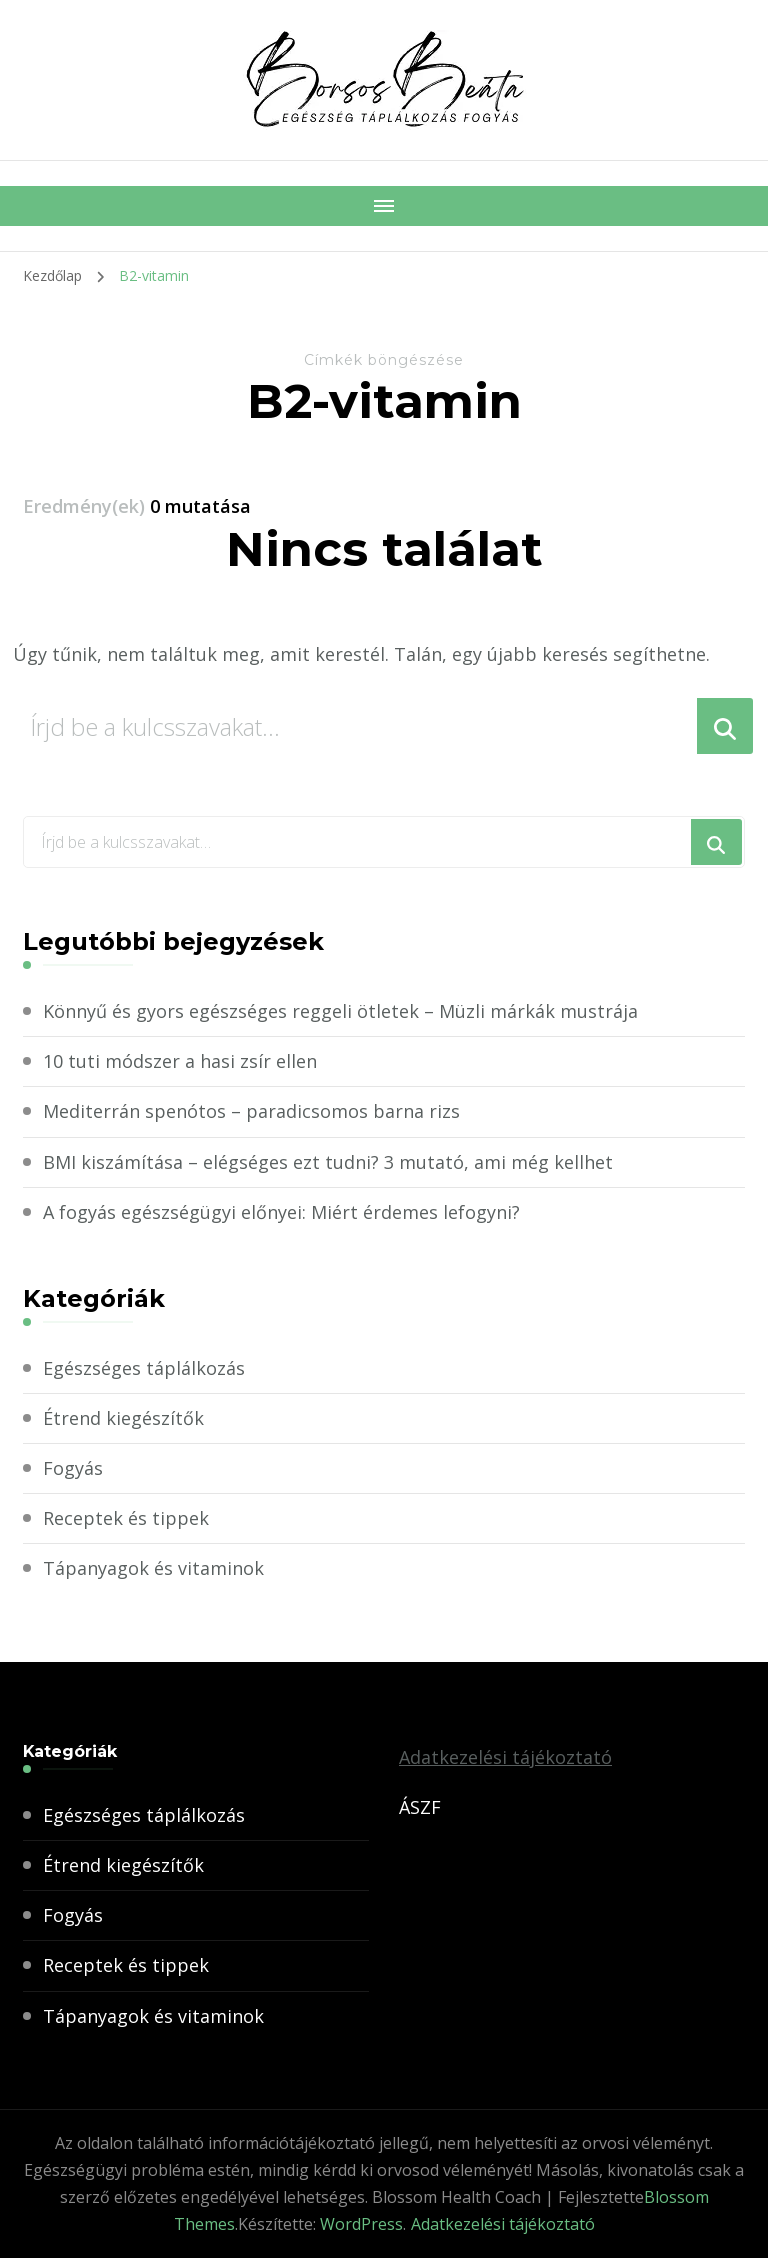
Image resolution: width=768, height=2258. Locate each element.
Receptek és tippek (126, 1518)
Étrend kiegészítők (123, 1418)
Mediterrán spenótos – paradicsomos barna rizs (251, 1111)
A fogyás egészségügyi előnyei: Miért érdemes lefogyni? (281, 1212)
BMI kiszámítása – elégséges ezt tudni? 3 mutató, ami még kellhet (328, 1162)
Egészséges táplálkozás (144, 1368)
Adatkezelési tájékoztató (505, 1757)
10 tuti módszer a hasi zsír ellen (180, 1061)
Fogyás (73, 1468)
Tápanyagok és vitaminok (153, 1568)
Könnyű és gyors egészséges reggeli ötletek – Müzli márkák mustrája (340, 1011)
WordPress (361, 2224)
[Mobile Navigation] (384, 206)
